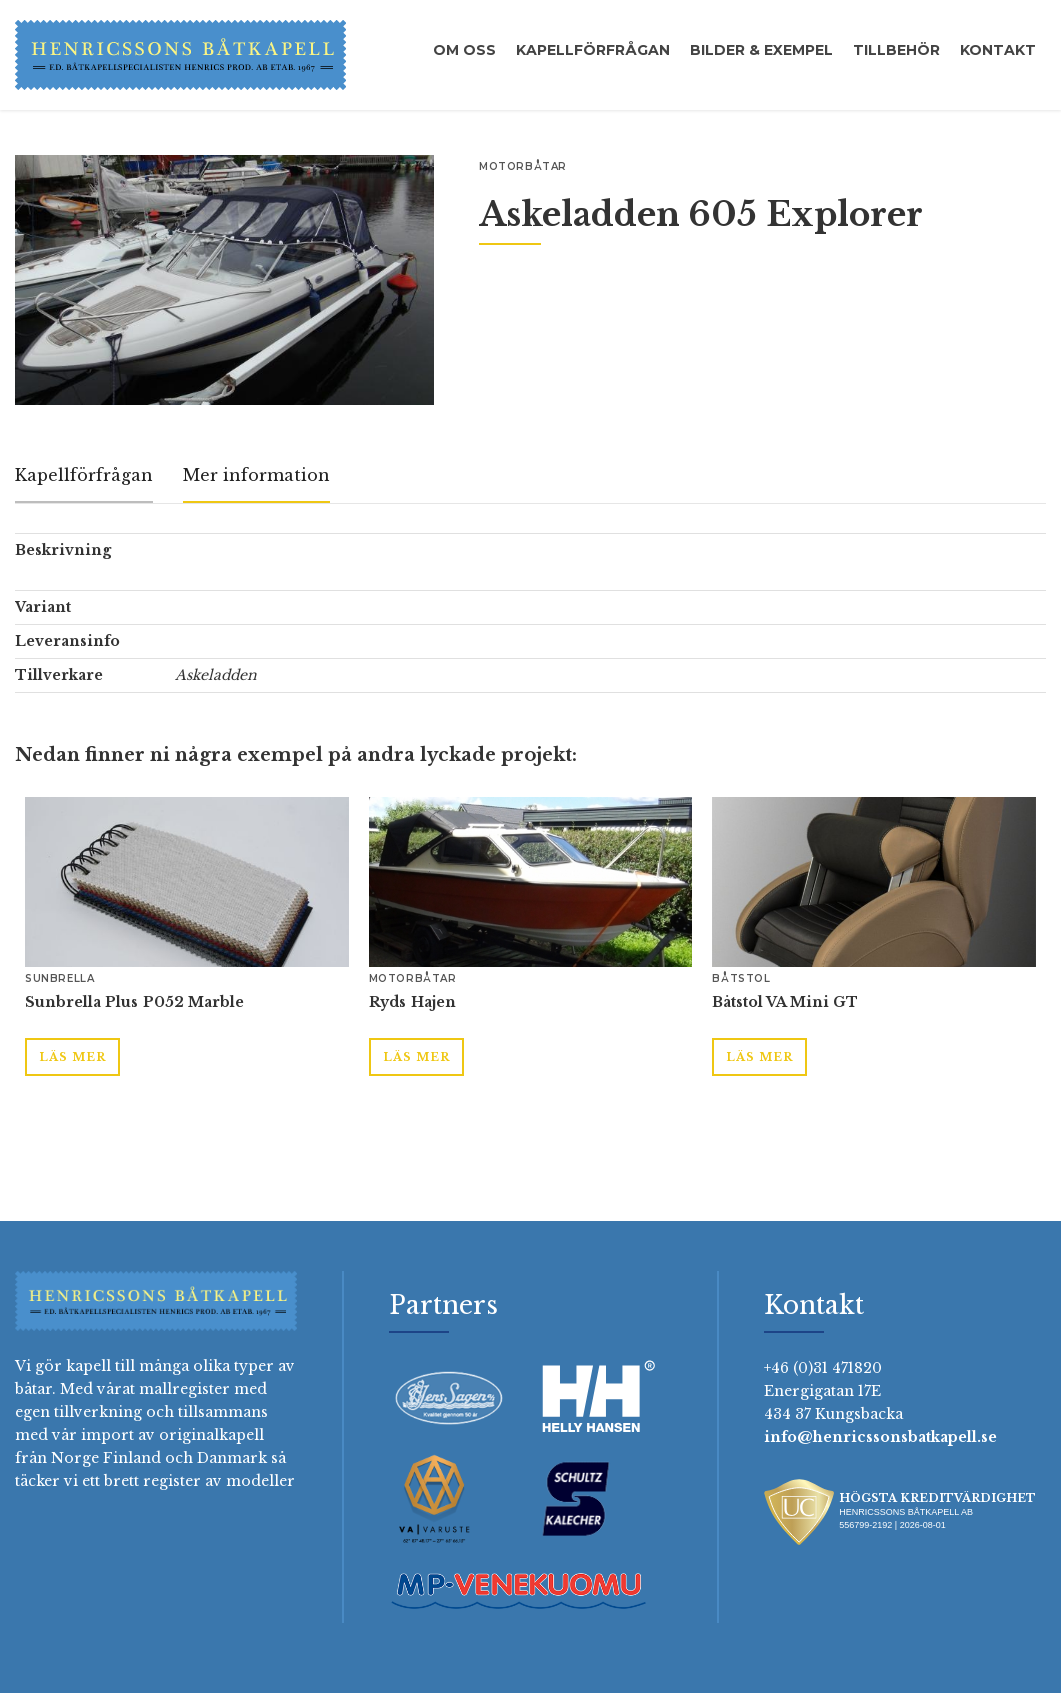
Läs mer (72, 1057)
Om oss (464, 50)
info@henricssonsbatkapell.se (880, 1437)
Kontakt (998, 50)
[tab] (84, 476)
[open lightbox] (224, 280)
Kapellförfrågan (593, 50)
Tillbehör (896, 50)
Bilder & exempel (761, 50)
